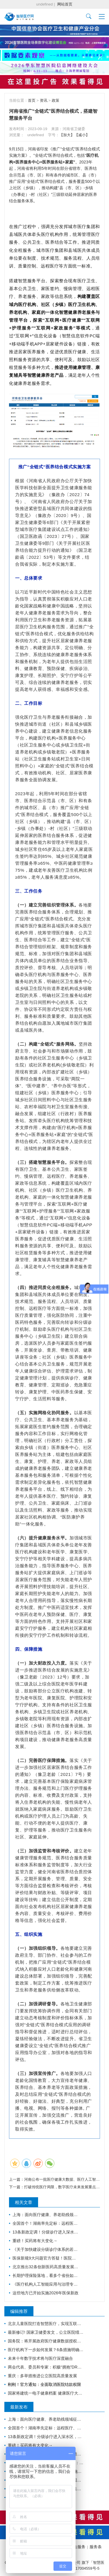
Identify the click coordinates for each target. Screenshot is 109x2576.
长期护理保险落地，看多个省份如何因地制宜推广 (46, 2275)
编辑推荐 (19, 2311)
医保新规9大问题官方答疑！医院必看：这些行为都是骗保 (46, 2258)
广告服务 (77, 2546)
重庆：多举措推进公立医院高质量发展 (42, 2375)
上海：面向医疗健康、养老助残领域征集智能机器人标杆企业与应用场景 (46, 2214)
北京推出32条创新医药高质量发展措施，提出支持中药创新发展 (46, 2266)
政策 (55, 100)
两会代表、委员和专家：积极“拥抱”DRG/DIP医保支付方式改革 (46, 2367)
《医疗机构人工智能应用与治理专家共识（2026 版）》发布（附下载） (46, 2284)
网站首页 (64, 4)
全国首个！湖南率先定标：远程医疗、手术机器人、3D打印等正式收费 (46, 2223)
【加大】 (66, 135)
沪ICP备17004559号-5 (80, 2568)
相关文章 (23, 2202)
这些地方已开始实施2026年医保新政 (45, 2293)
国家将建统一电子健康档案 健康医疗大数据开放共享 (46, 2393)
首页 (31, 100)
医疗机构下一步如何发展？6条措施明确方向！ (46, 2349)
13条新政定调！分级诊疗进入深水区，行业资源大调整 (46, 2232)
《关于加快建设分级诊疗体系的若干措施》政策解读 (46, 2249)
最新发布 (19, 2406)
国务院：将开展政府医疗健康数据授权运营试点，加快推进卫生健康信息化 (46, 2341)
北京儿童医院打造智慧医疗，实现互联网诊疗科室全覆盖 (46, 2323)
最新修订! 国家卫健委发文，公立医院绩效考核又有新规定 (46, 2332)
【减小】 (82, 135)
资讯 (43, 100)
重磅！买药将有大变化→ (34, 2240)
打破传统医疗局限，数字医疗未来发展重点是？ (63, 2187)
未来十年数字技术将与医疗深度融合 (40, 2358)
